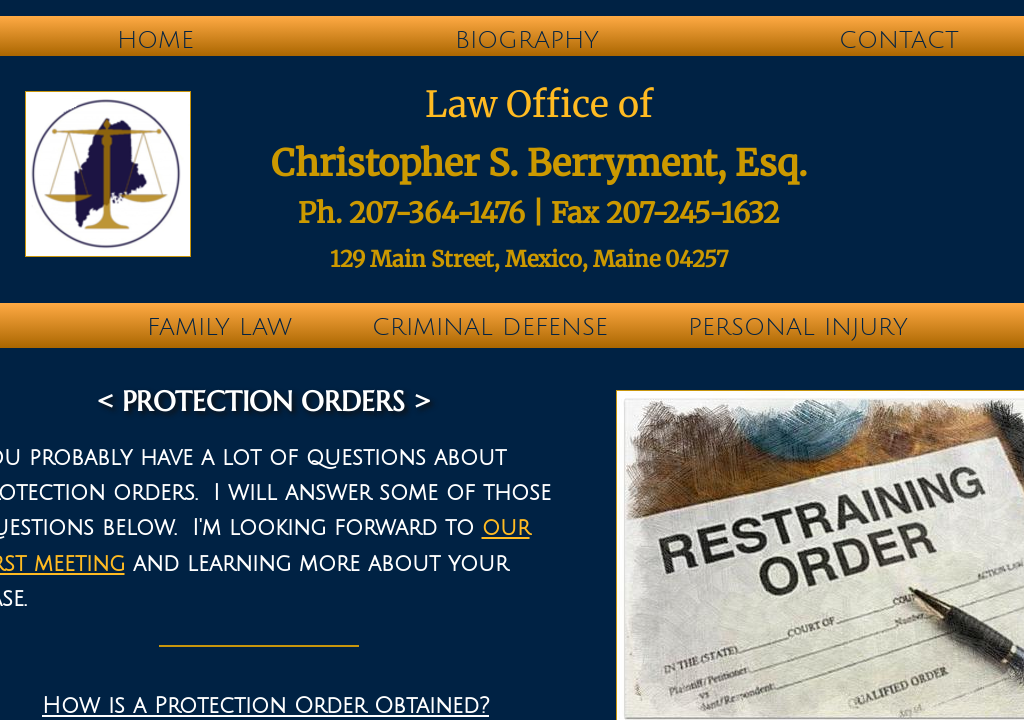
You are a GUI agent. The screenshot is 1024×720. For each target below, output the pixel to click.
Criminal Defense (490, 327)
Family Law (219, 327)
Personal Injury (798, 327)
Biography (527, 40)
